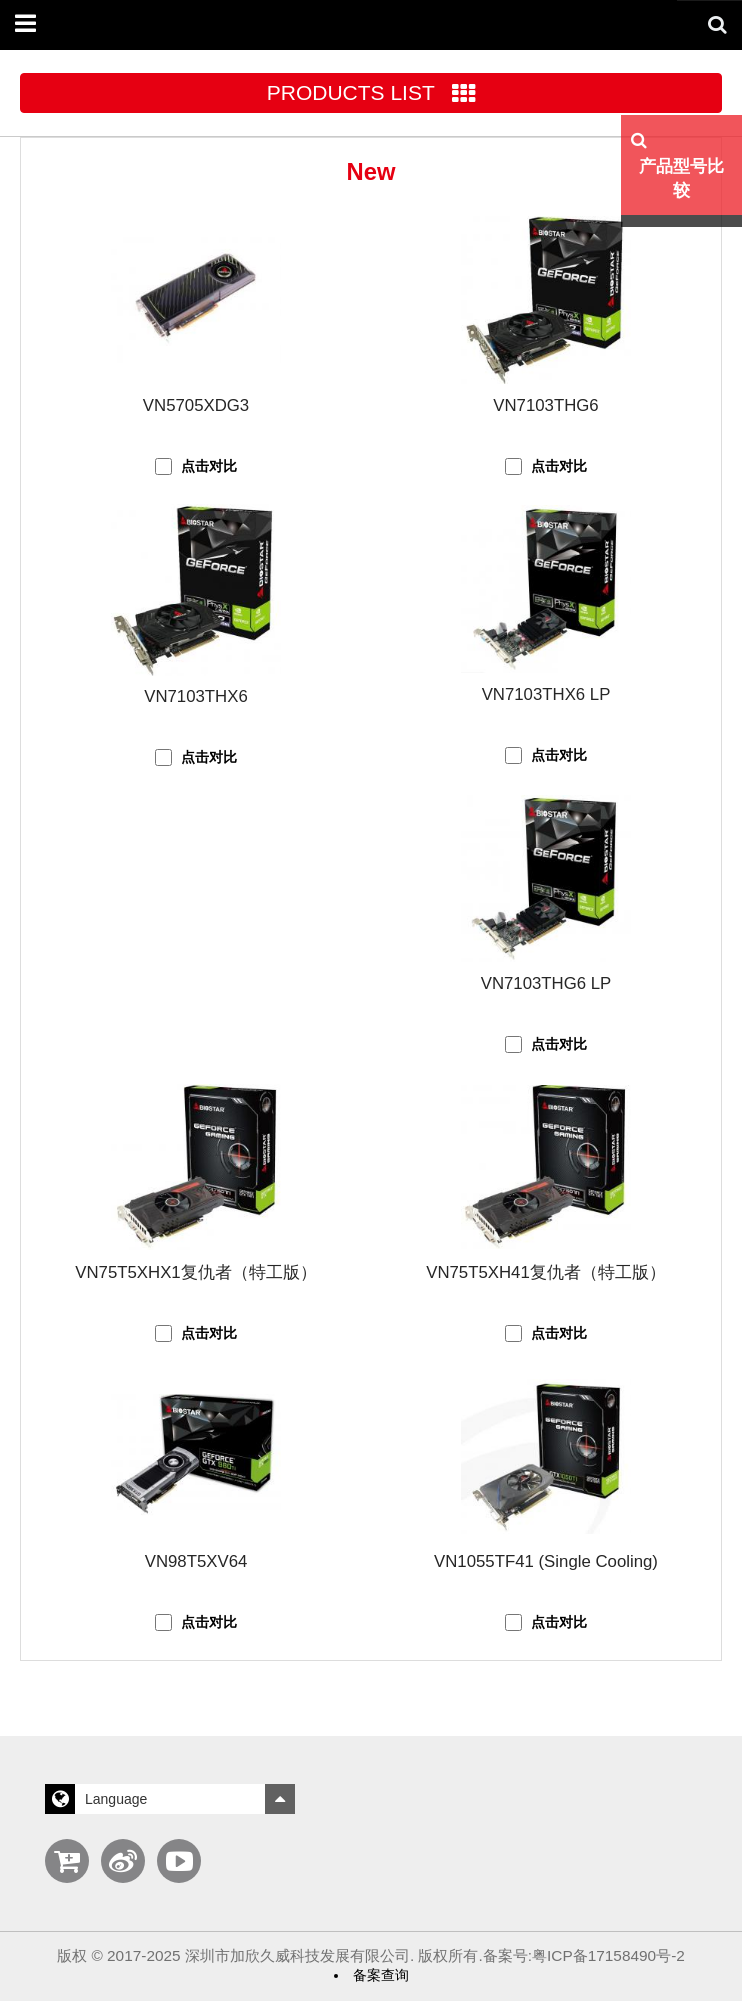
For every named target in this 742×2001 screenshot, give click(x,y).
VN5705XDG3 (196, 405)
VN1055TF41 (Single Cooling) (546, 1561)
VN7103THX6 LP (546, 694)
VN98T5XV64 (196, 1561)
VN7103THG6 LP (546, 983)
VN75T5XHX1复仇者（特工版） (195, 1272)
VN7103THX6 (196, 696)
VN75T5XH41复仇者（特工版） (546, 1272)
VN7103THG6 (545, 405)
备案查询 (381, 1975)
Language (170, 1799)
